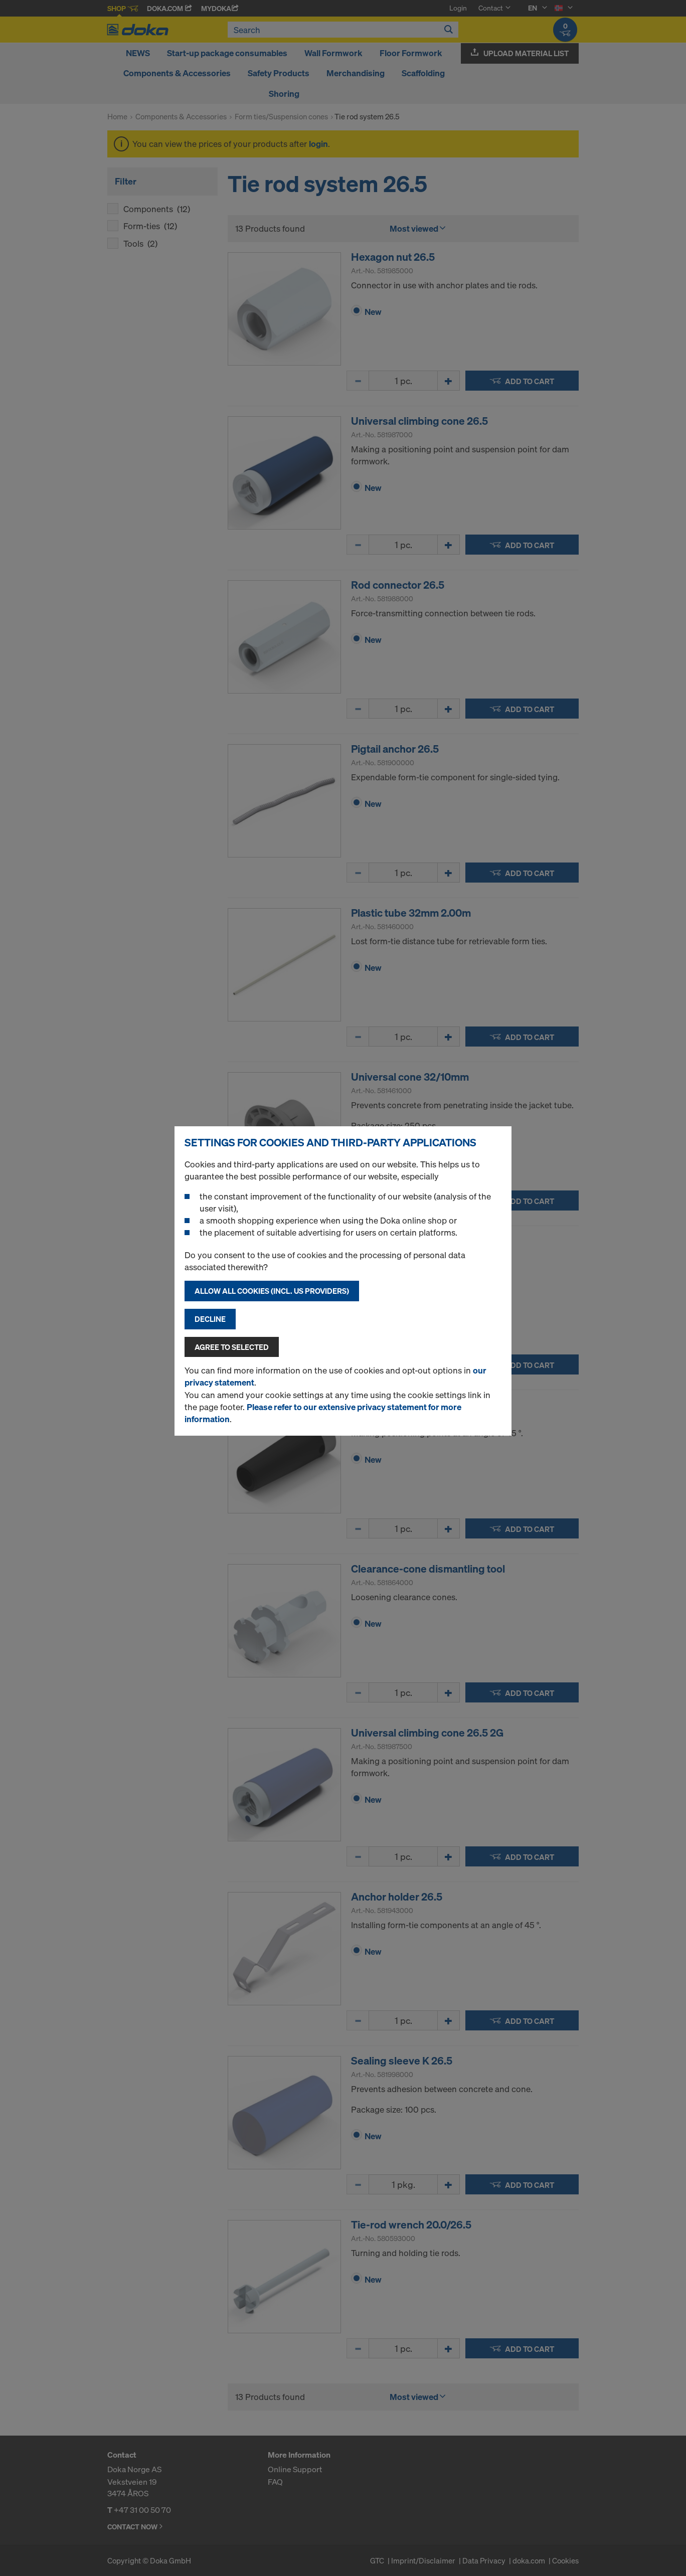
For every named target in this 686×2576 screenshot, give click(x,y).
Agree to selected (232, 1347)
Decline (210, 1319)
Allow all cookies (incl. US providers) (272, 1291)
